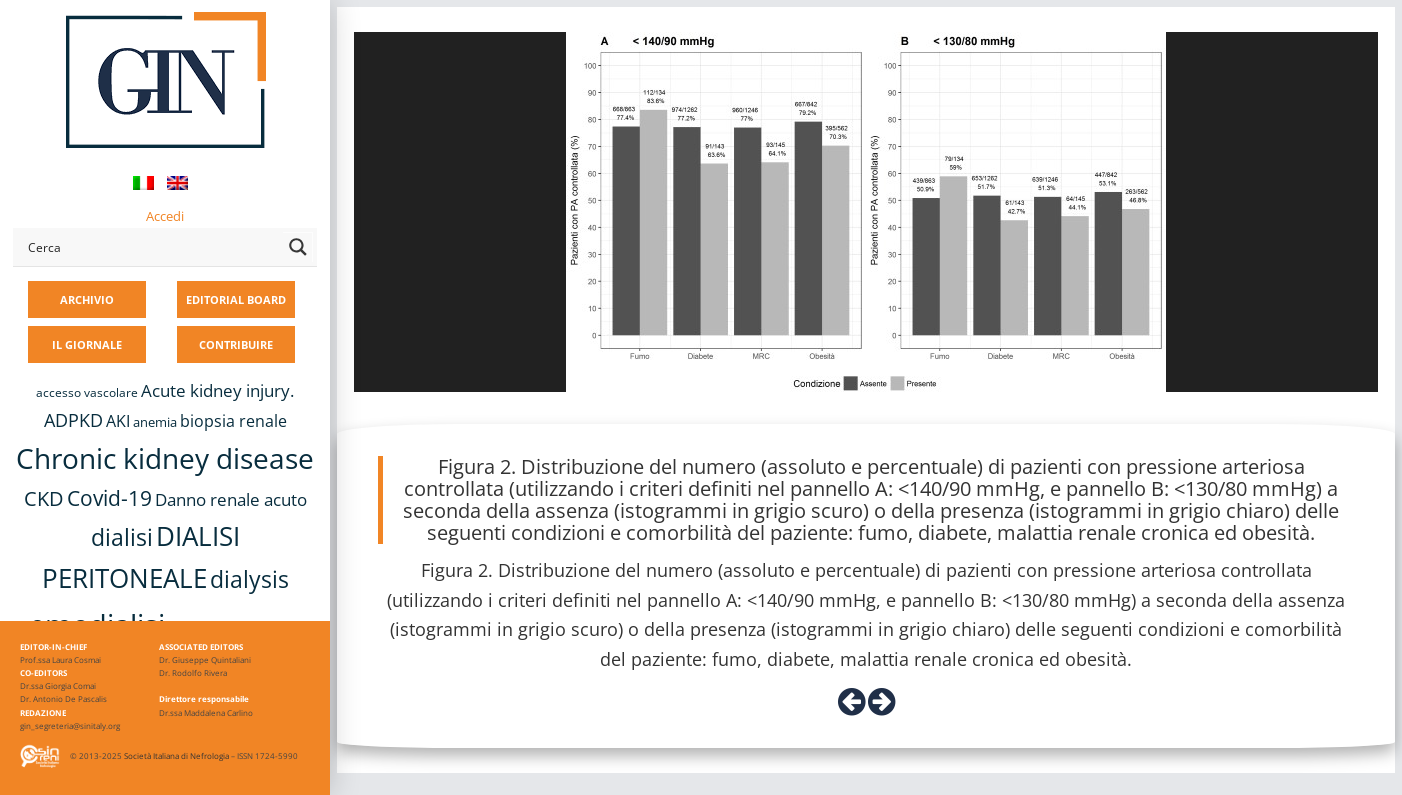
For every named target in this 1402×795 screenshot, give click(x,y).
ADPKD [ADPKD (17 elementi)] (73, 420)
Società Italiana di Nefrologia (176, 755)
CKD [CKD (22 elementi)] (44, 498)
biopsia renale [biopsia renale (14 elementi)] (233, 421)
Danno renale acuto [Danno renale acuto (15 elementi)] (231, 499)
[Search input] (151, 247)
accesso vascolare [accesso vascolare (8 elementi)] (87, 392)
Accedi (165, 216)
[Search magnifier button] (298, 247)
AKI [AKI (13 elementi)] (118, 421)
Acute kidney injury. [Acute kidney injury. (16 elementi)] (217, 390)
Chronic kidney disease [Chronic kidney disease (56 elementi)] (165, 458)
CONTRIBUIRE (236, 344)
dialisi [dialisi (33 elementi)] (122, 537)
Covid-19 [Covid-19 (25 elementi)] (109, 498)
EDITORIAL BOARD (236, 299)
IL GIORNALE (87, 344)
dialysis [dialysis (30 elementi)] (249, 579)
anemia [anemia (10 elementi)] (155, 422)
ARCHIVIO (87, 299)
